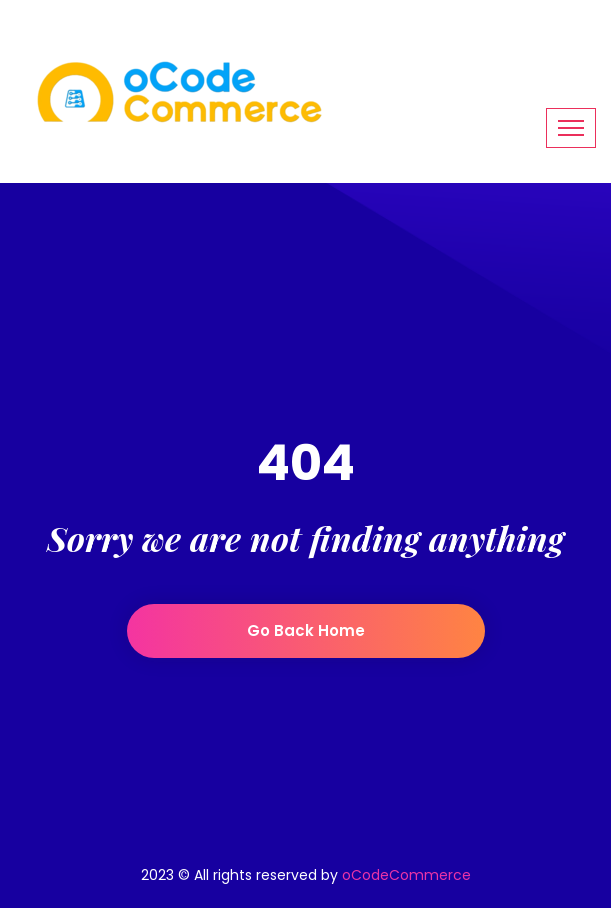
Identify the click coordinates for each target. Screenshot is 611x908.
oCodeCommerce (406, 875)
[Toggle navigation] (571, 128)
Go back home (306, 630)
